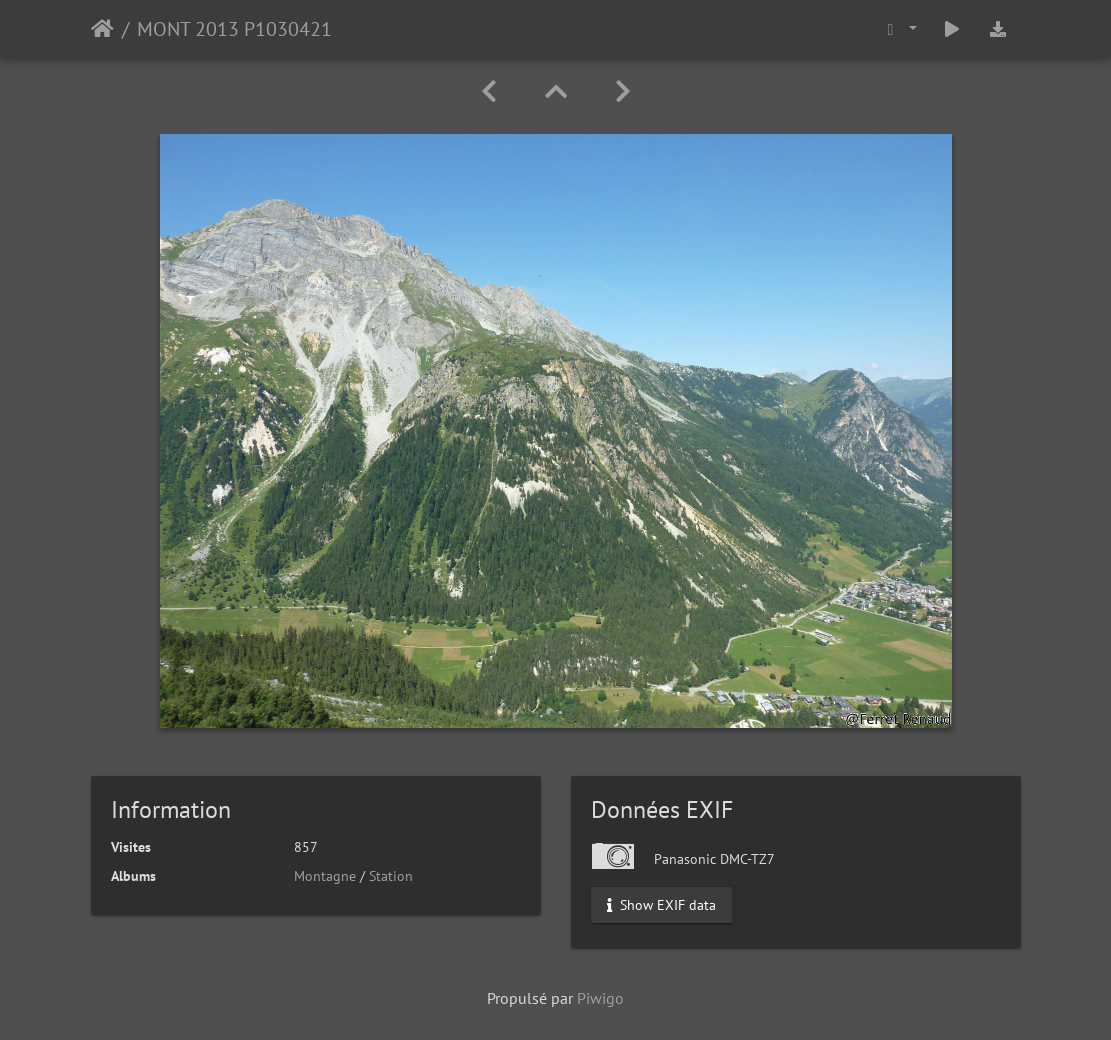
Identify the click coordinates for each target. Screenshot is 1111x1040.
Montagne (325, 876)
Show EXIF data (661, 905)
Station (391, 876)
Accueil (102, 29)
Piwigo (600, 998)
